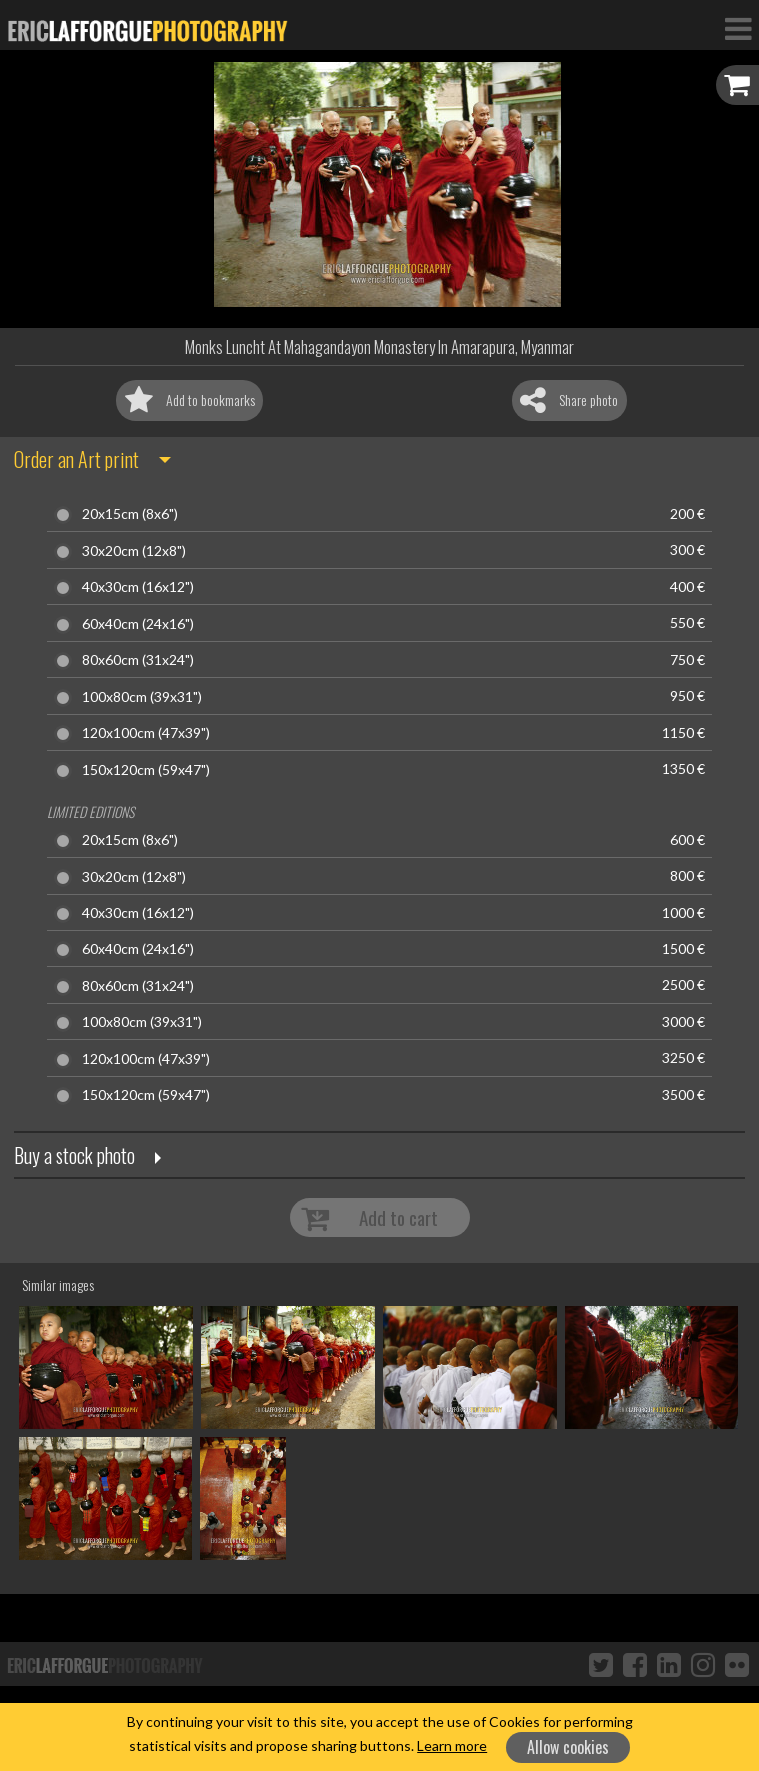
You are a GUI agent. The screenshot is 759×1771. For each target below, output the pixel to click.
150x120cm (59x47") (146, 770)
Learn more (452, 1745)
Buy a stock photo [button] (74, 1155)
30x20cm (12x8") (134, 551)
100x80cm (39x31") (142, 697)
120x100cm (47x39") (146, 733)
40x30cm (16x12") (138, 587)
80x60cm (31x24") (138, 660)
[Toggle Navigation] (738, 28)
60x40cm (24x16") (138, 624)
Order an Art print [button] (76, 459)
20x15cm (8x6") (130, 514)
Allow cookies (568, 1747)
